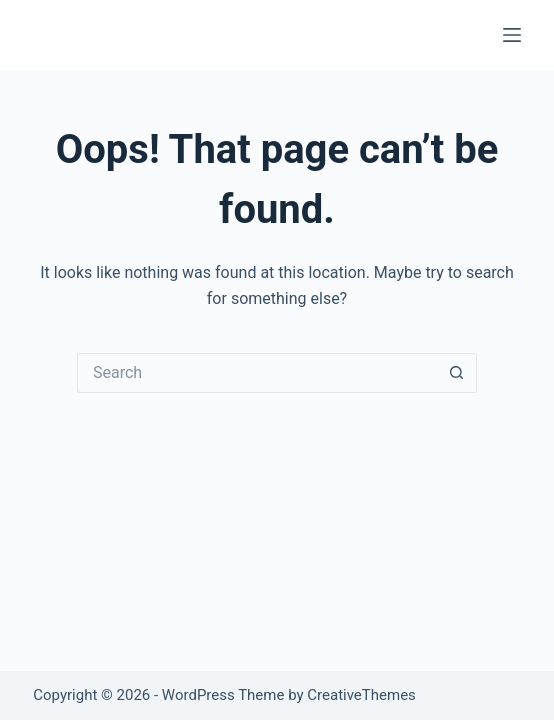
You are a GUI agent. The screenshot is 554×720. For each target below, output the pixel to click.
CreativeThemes (361, 695)
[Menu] (512, 35)
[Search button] (457, 373)
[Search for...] (257, 373)
